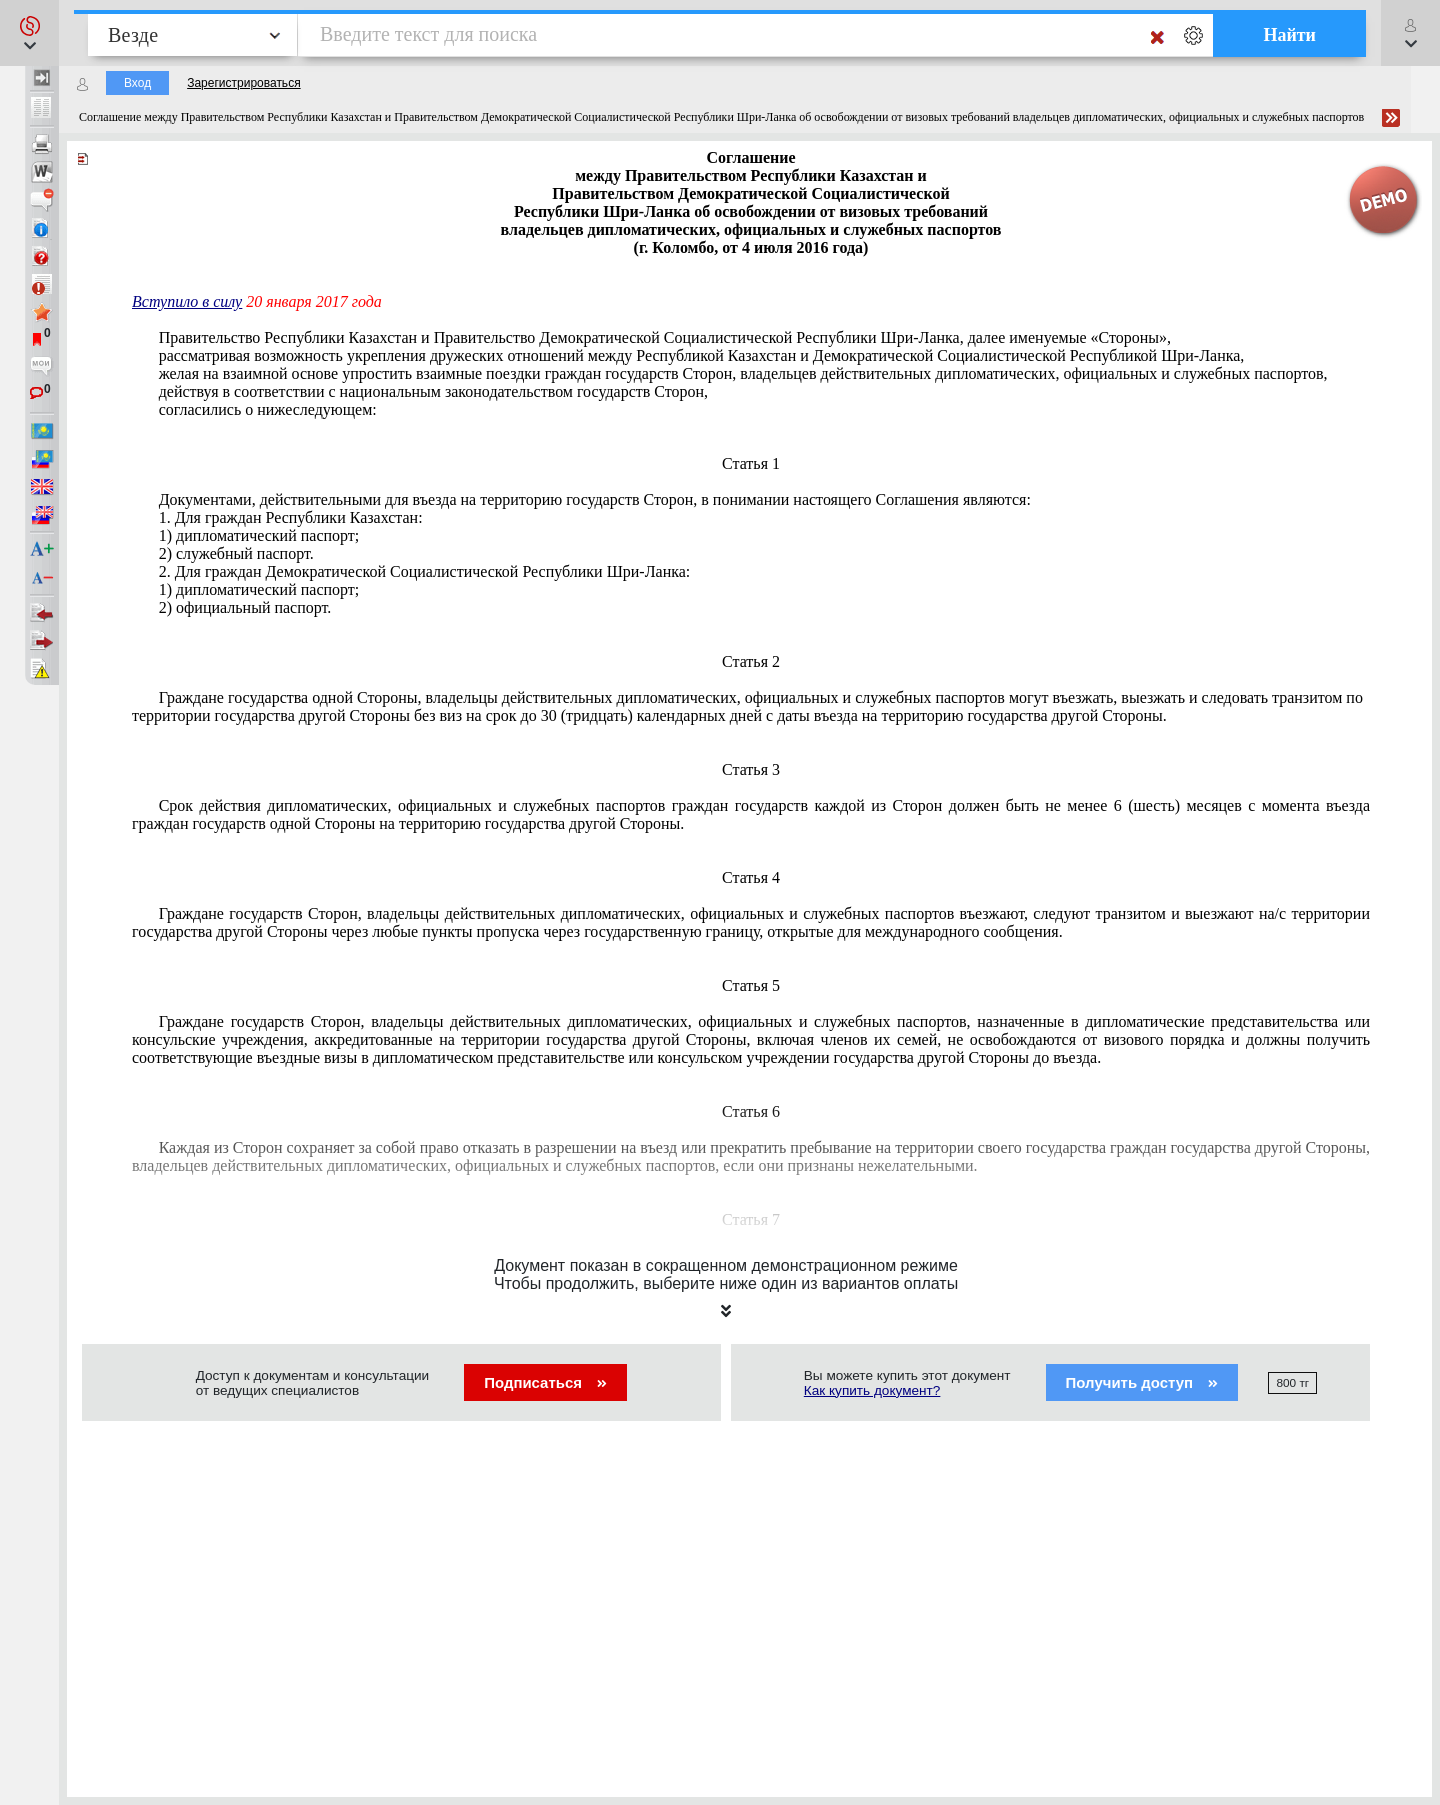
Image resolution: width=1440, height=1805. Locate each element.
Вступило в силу (187, 301)
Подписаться (545, 1382)
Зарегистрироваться (243, 83)
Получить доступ (1142, 1382)
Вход (137, 83)
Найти (1289, 35)
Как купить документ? (872, 1390)
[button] (29, 33)
